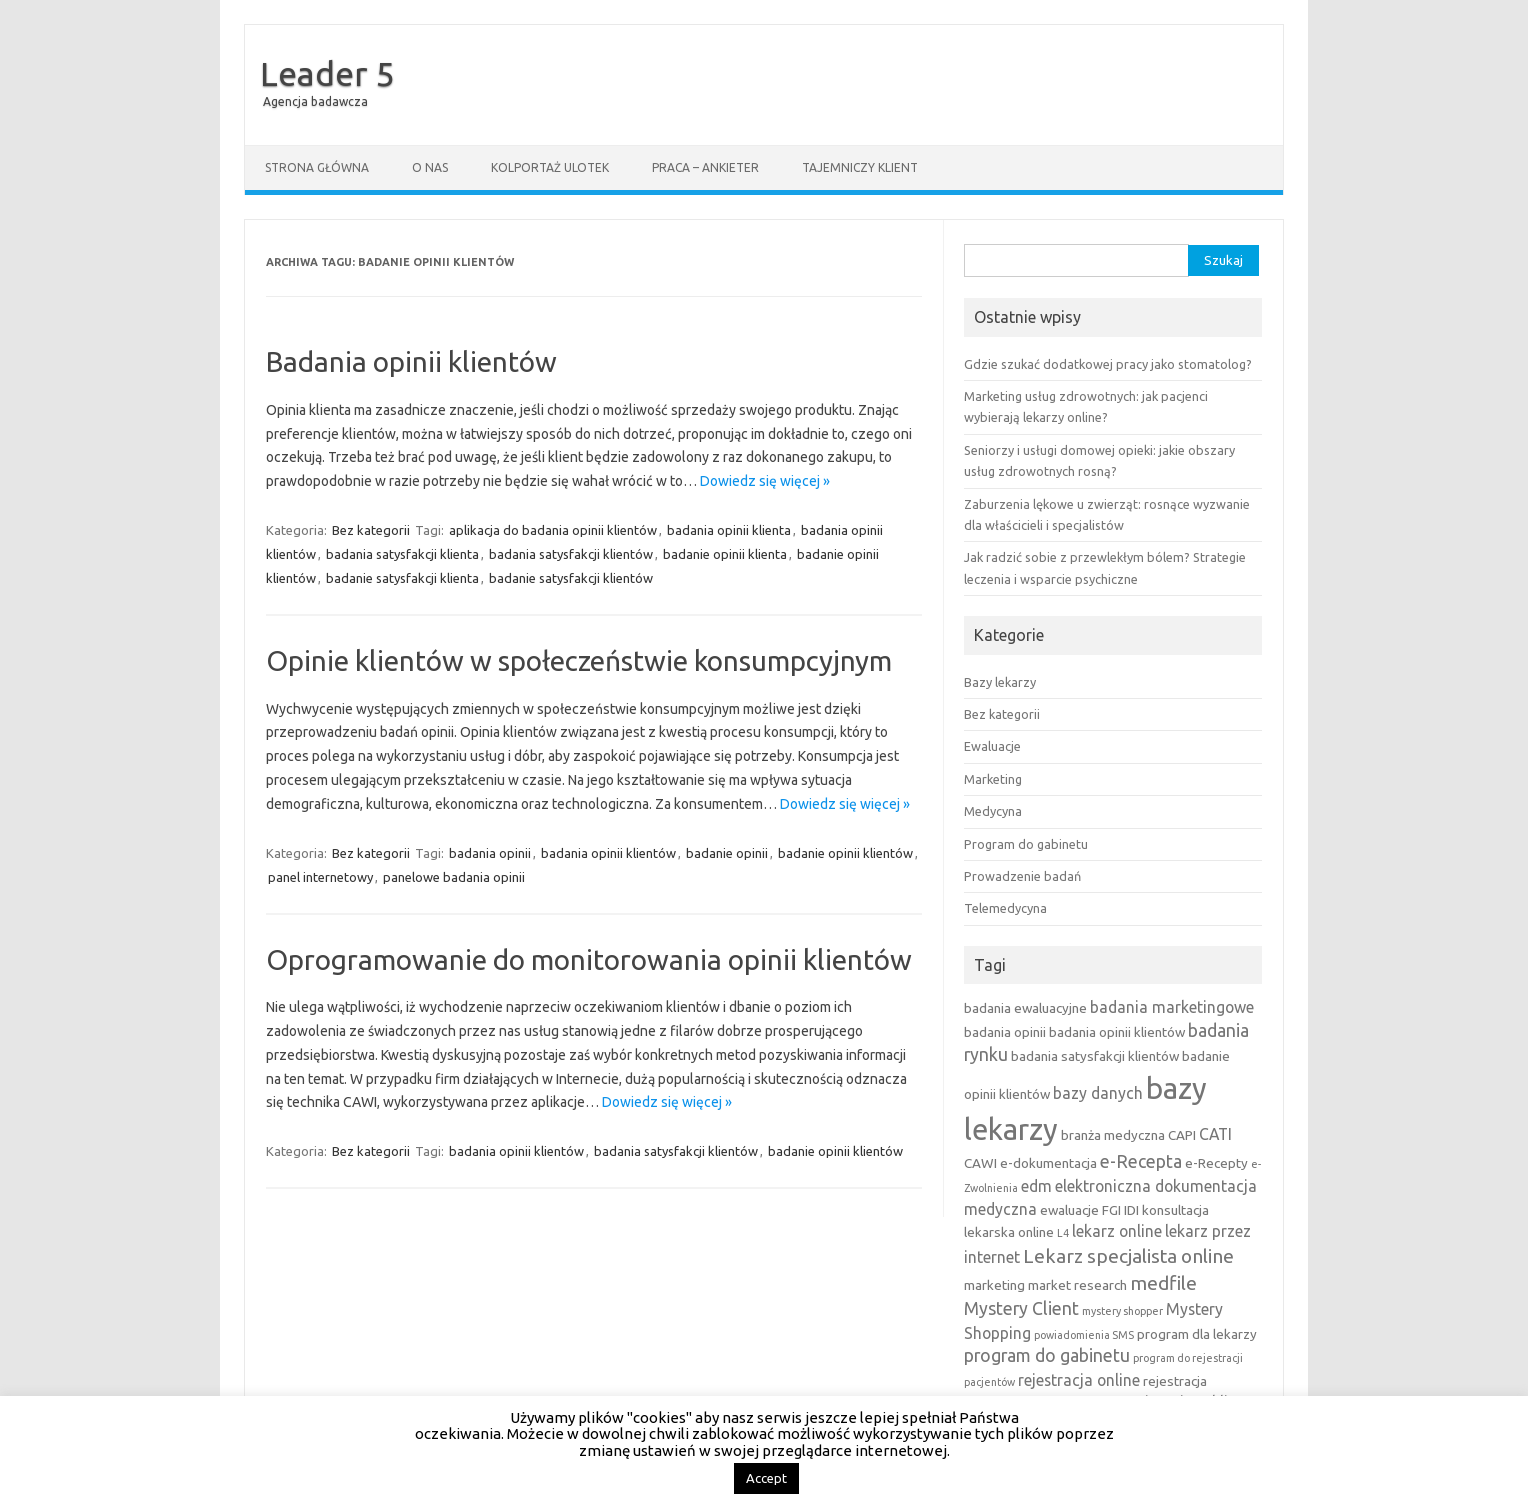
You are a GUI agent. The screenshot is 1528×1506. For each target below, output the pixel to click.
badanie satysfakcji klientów (571, 578)
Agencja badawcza (315, 101)
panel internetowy (320, 877)
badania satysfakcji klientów (571, 554)
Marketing (993, 779)
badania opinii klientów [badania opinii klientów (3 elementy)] (1117, 1032)
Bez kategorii (371, 530)
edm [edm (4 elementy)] (1036, 1186)
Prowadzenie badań (1022, 876)
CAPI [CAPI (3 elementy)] (1182, 1135)
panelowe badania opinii (454, 877)
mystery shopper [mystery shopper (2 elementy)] (1122, 1311)
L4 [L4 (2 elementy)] (1063, 1233)
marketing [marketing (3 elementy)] (994, 1285)
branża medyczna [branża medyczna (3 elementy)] (1113, 1135)
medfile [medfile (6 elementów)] (1163, 1283)
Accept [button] (766, 1478)
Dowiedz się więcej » (765, 481)
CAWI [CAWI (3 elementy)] (980, 1163)
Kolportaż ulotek (550, 167)
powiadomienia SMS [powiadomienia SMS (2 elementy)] (1084, 1335)
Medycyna (993, 811)
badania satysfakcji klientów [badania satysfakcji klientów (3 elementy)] (1095, 1056)
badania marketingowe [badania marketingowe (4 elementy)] (1172, 1007)
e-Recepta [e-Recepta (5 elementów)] (1141, 1161)
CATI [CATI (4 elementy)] (1215, 1134)
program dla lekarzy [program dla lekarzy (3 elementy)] (1197, 1334)
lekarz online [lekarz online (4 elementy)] (1117, 1231)
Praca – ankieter (705, 167)
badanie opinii (727, 853)
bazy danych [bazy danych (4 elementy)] (1098, 1093)
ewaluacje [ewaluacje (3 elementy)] (1069, 1210)
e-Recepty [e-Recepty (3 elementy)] (1216, 1163)
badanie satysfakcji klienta (402, 578)
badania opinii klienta (729, 530)
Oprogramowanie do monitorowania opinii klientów (589, 959)
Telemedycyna (1005, 908)
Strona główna (317, 167)
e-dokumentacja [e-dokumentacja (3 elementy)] (1048, 1163)
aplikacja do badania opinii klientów (553, 530)
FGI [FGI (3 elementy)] (1111, 1210)
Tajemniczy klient (860, 167)
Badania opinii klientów (411, 361)
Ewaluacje (992, 746)
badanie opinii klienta (725, 554)
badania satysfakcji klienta (402, 554)
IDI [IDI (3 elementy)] (1131, 1210)
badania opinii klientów (608, 853)
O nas (430, 167)
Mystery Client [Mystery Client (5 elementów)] (1021, 1308)
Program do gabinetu (1026, 844)
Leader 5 (327, 73)
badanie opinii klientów (845, 853)
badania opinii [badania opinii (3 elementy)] (1005, 1032)
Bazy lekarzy (1000, 682)
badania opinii (490, 853)
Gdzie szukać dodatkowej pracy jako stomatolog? (1108, 364)
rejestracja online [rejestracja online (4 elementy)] (1079, 1380)
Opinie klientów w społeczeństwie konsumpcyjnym (579, 660)
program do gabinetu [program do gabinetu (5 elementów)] (1047, 1355)
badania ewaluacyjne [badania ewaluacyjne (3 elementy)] (1025, 1008)
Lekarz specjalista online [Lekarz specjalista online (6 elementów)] (1128, 1256)
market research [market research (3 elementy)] (1077, 1285)
